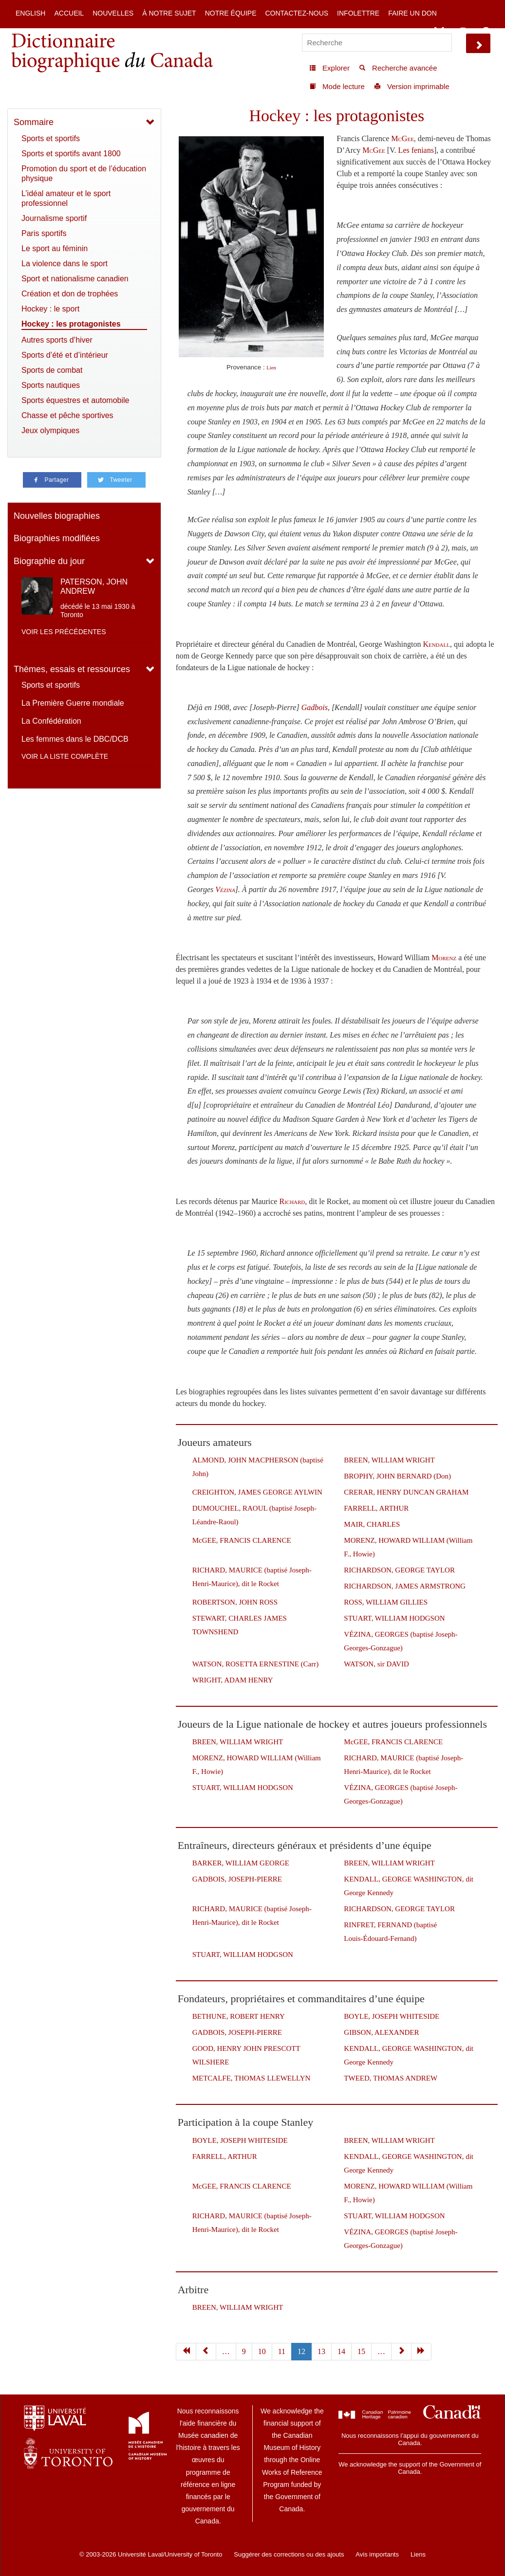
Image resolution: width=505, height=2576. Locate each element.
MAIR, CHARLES (372, 1524)
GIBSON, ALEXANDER (381, 2032)
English (30, 13)
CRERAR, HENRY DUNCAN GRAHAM (406, 1492)
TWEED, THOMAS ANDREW (390, 2078)
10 (262, 2351)
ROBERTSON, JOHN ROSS (235, 1602)
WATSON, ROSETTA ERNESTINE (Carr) (255, 1664)
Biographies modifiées (57, 538)
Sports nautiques (50, 385)
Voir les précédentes (63, 632)
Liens (418, 2554)
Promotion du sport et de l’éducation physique (83, 173)
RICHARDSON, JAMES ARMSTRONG (405, 1586)
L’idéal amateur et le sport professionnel (66, 198)
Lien (271, 367)
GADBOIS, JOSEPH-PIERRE (237, 1879)
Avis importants (377, 2554)
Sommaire (34, 122)
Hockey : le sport (50, 309)
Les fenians (416, 150)
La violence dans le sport (64, 263)
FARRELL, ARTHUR (376, 1508)
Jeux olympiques (50, 430)
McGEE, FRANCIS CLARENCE (241, 1540)
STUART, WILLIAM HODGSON (394, 1618)
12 (301, 2351)
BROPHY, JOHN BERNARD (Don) (397, 1476)
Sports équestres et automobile (75, 400)
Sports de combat (51, 370)
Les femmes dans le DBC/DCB (75, 739)
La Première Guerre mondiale (72, 703)
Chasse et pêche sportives (67, 415)
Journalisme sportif (54, 218)
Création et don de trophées (69, 294)
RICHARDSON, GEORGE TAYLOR (399, 1570)
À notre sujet (169, 13)
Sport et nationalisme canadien (75, 278)
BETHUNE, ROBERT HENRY (238, 2016)
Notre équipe (231, 13)
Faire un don (412, 13)
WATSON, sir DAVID (376, 1664)
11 (281, 2351)
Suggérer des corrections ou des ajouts (289, 2554)
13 (321, 2351)
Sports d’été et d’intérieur (64, 355)
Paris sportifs (43, 233)
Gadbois (314, 707)
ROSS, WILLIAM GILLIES (386, 1602)
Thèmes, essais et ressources (72, 669)
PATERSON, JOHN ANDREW (94, 586)
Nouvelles (113, 13)
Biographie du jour (49, 561)
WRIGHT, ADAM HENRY (232, 1680)
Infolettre (358, 13)
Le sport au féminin (54, 248)
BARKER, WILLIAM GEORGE (240, 1863)
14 (341, 2351)
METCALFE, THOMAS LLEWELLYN (251, 2078)
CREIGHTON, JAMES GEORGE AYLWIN (257, 1492)
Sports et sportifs (50, 138)
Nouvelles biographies (57, 516)
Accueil (69, 13)
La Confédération (51, 721)
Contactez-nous (296, 13)
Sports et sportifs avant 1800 (71, 153)
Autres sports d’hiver (57, 340)
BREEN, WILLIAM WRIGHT (389, 1460)
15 (361, 2351)
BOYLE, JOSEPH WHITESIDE (391, 2016)
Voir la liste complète (64, 756)
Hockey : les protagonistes (71, 324)
